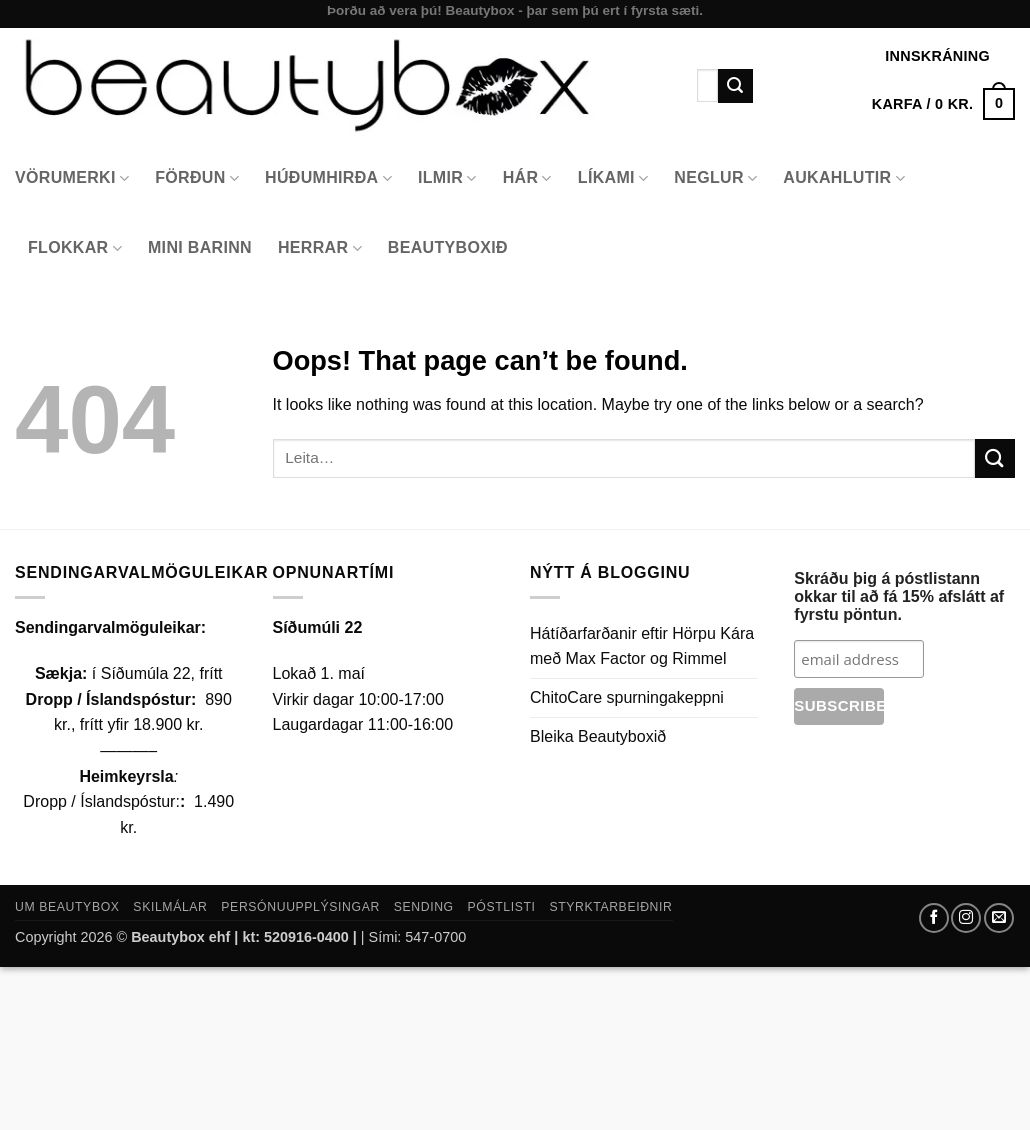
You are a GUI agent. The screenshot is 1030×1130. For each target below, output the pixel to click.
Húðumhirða (328, 178)
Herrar (320, 248)
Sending (424, 907)
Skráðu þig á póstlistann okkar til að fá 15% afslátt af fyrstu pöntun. (899, 596)
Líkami (613, 178)
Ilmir (447, 178)
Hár (527, 178)
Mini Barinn (200, 247)
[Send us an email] (999, 918)
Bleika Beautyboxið (598, 736)
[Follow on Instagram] (966, 918)
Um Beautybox (67, 907)
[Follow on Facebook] (934, 918)
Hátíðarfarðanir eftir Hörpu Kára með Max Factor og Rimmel (642, 646)
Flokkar (75, 248)
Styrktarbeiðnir (610, 907)
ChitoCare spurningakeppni (627, 697)
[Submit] (735, 86)
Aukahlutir (844, 178)
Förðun (197, 178)
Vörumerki (72, 178)
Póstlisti (502, 907)
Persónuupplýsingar (300, 907)
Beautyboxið (448, 247)
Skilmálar (170, 907)
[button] (943, 104)
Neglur (715, 178)
